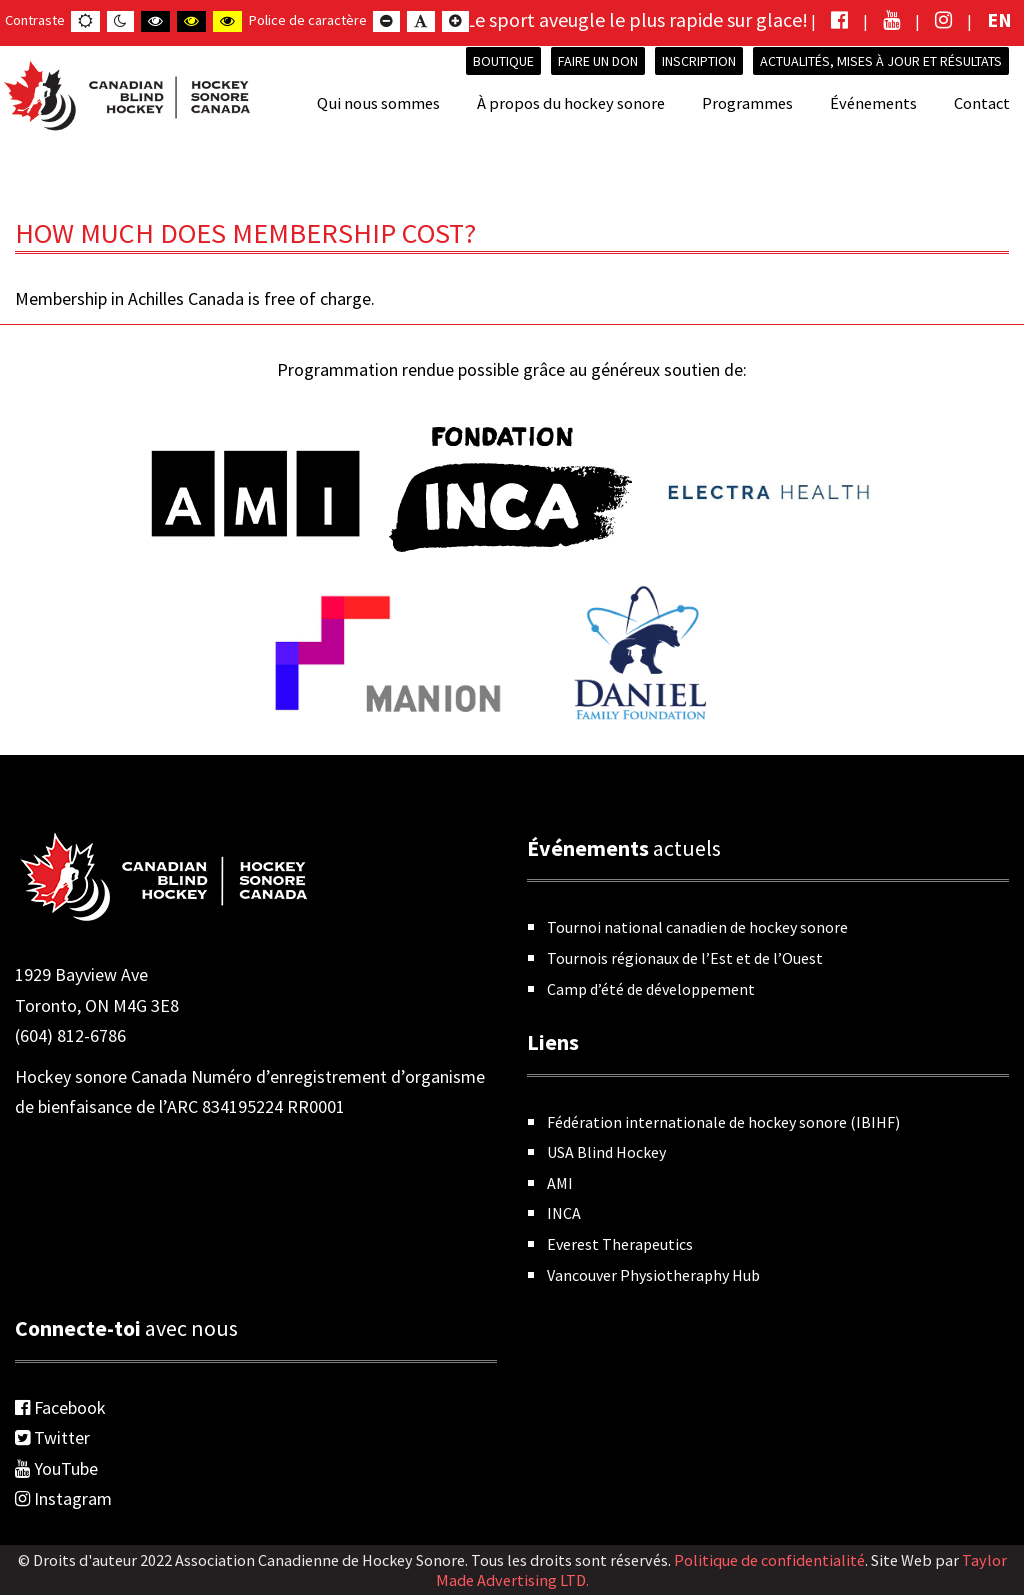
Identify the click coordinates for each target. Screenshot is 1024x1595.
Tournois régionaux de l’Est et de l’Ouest (685, 958)
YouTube (56, 1468)
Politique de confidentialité (769, 1560)
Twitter (52, 1437)
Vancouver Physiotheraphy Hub (653, 1275)
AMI (560, 1183)
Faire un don (598, 61)
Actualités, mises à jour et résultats (881, 61)
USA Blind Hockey (606, 1152)
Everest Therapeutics (620, 1244)
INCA (564, 1213)
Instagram (63, 1498)
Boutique (503, 61)
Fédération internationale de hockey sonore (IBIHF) (723, 1122)
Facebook (60, 1407)
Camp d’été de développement (651, 989)
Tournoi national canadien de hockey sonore (697, 927)
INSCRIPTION (699, 61)
